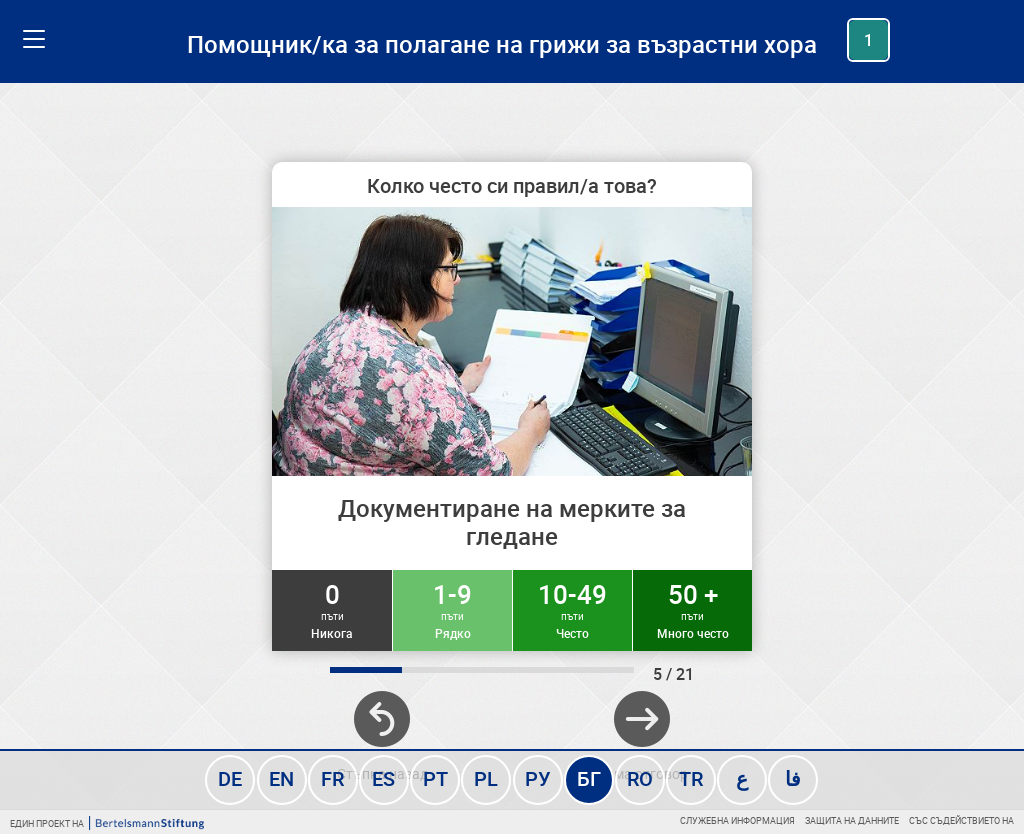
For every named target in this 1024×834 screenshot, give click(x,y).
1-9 (452, 609)
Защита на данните (852, 820)
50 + (692, 609)
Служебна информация (737, 820)
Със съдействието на (961, 820)
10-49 (572, 609)
